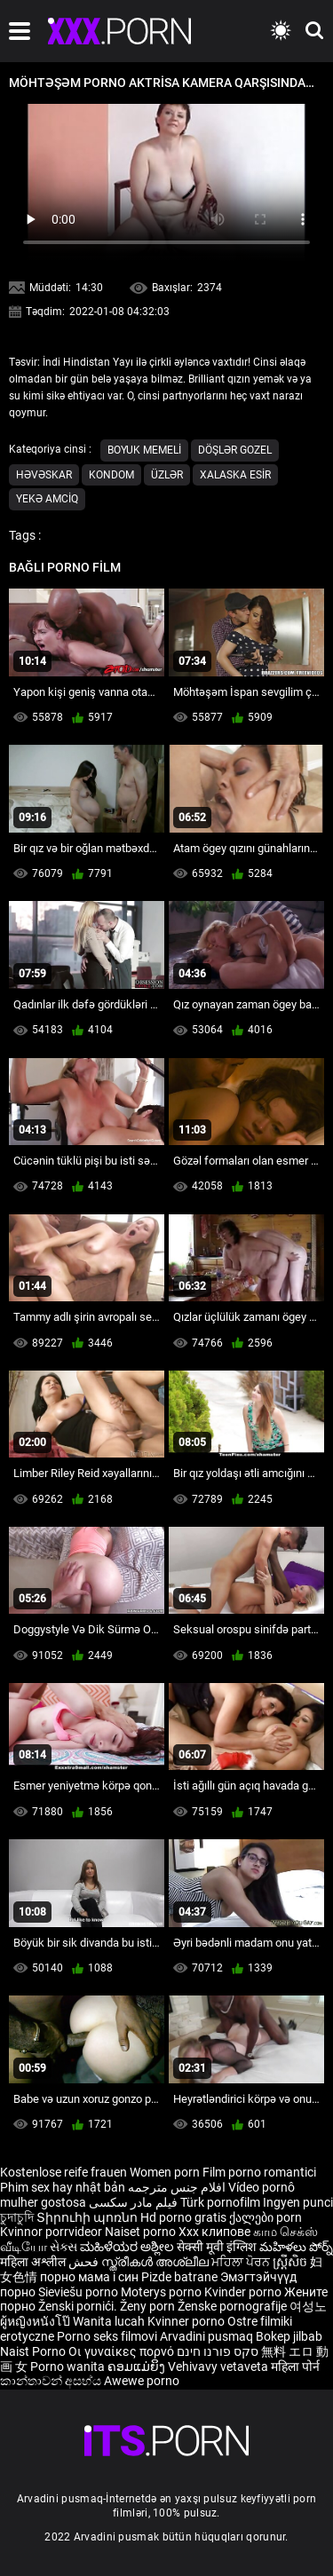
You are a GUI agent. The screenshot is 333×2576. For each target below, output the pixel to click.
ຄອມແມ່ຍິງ (137, 2366)
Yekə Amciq (47, 499)
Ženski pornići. (79, 2306)
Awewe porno (141, 2381)
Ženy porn (149, 2306)
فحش (84, 2262)
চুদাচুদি (17, 2217)
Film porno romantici (259, 2172)
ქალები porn (265, 2217)
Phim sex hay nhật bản (62, 2187)
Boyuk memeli (144, 450)
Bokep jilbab (289, 2336)
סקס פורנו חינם (217, 2351)
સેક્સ (63, 2247)
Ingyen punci (298, 2202)
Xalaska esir (235, 475)
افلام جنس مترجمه (177, 2187)
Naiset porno (141, 2231)
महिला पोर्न (295, 2366)
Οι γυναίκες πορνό (122, 2351)
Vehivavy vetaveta (219, 2366)
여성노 (308, 2306)
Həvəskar (44, 475)
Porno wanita (68, 2366)
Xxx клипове (214, 2231)
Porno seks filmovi (107, 2336)
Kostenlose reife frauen (63, 2172)
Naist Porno (34, 2351)
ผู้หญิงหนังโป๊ (36, 2321)
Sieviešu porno (79, 2292)
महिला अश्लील (34, 2262)
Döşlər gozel (235, 450)
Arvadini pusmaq (208, 2336)
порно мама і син (89, 2277)
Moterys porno (162, 2292)
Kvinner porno (187, 2321)
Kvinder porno (244, 2292)
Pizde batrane (179, 2277)
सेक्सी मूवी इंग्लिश (217, 2247)
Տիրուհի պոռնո (88, 2217)
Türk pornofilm (220, 2202)
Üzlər (167, 475)
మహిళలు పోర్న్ (296, 2247)
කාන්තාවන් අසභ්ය (52, 2381)
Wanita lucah (110, 2321)
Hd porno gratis (183, 2217)
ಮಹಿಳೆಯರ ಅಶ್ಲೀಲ (128, 2247)
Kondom (111, 475)
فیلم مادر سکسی (133, 2202)
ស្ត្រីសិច (291, 2262)
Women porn (166, 2172)
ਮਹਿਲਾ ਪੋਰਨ (242, 2262)
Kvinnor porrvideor (52, 2231)
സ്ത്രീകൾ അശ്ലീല (156, 2262)
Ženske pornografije (233, 2306)
